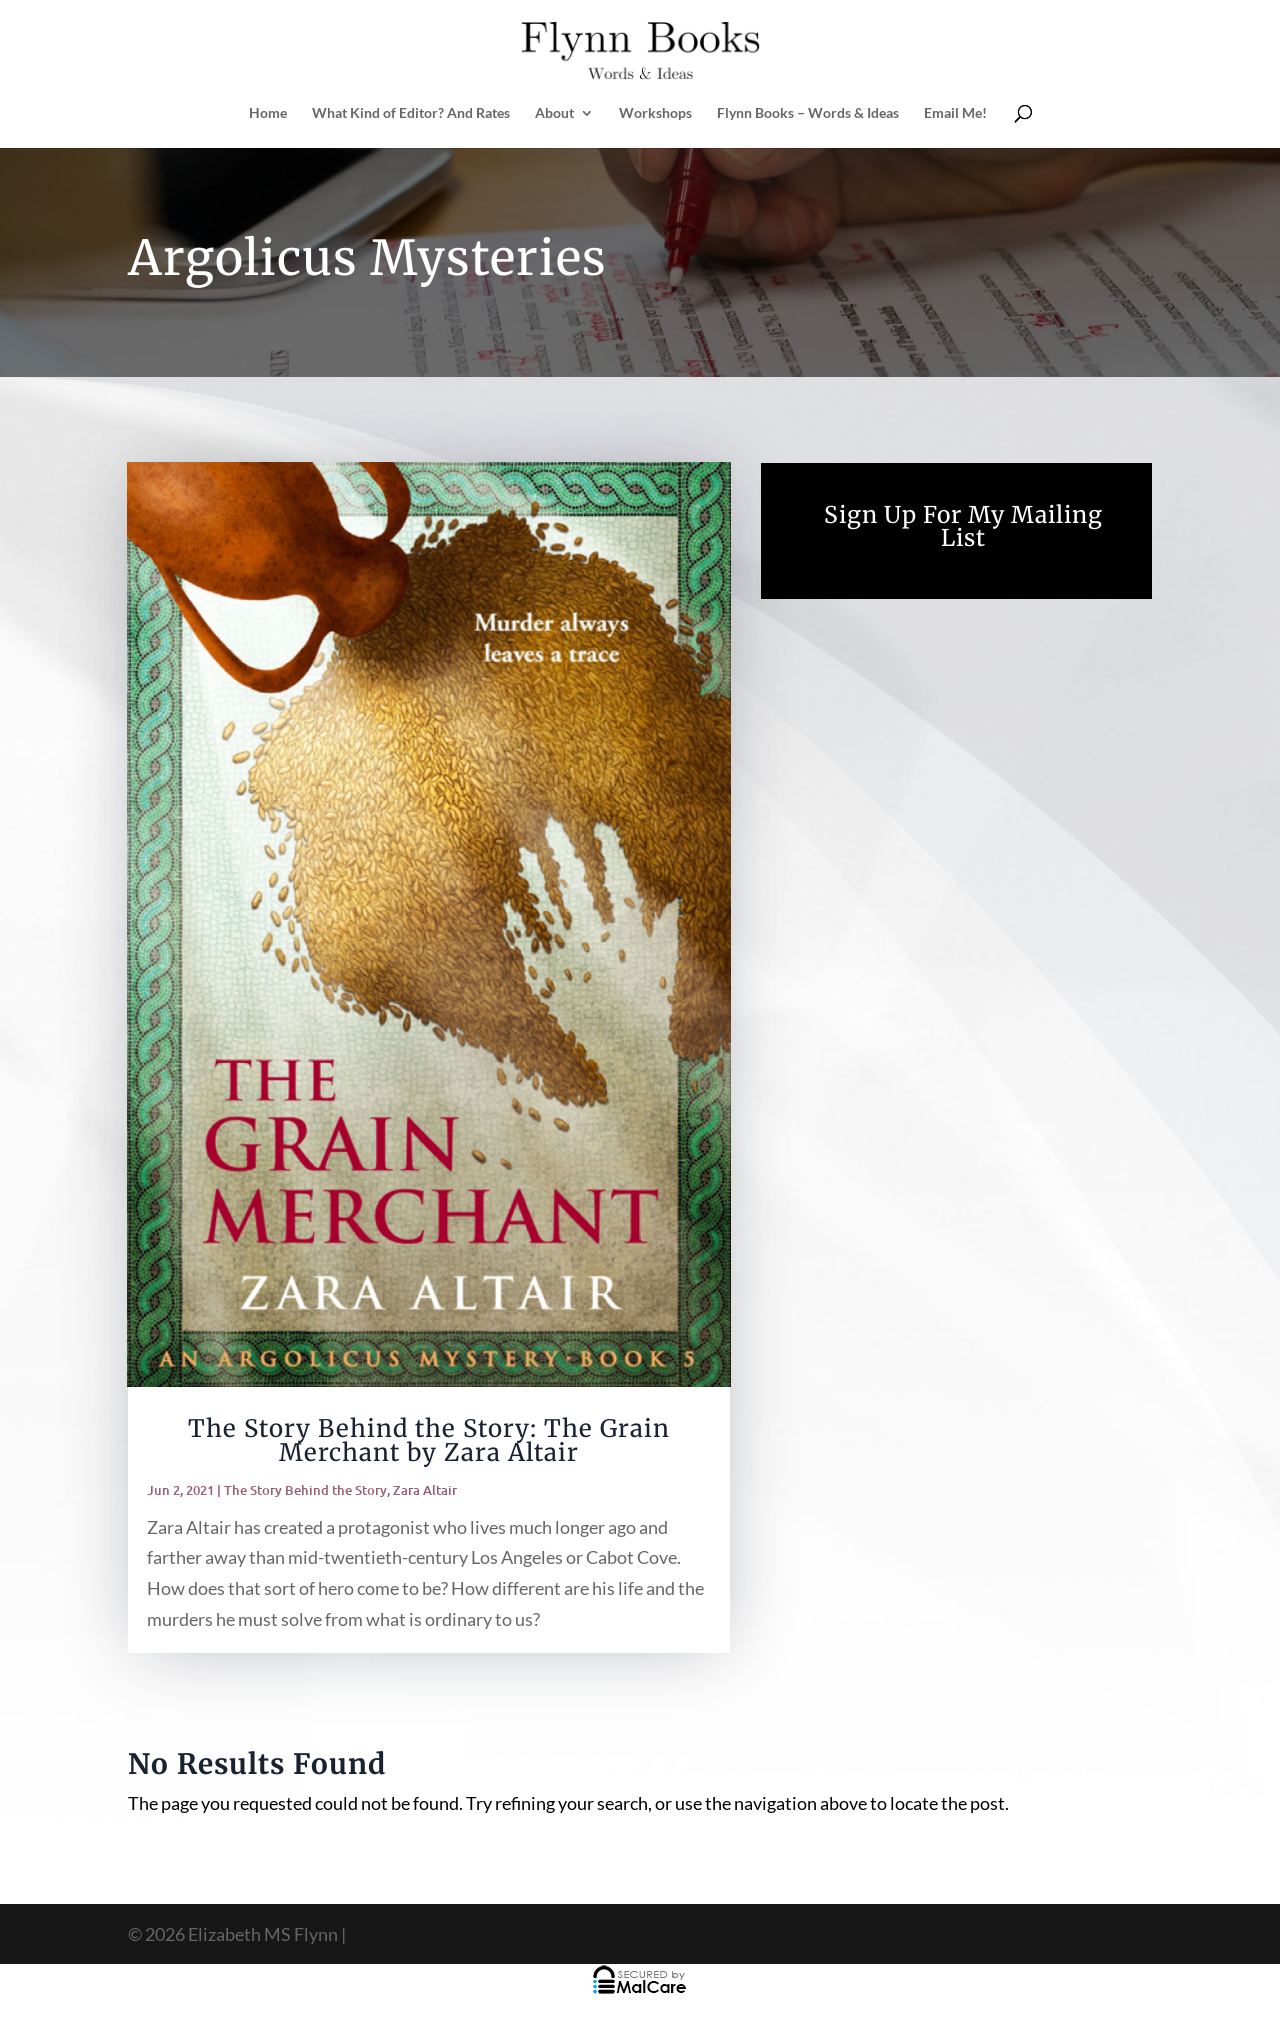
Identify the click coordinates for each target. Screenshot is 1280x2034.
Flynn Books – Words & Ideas (808, 113)
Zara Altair (425, 1490)
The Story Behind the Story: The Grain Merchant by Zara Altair (429, 1440)
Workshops (655, 113)
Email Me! (955, 113)
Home (268, 113)
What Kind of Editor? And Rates (411, 113)
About (554, 113)
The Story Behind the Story (305, 1490)
